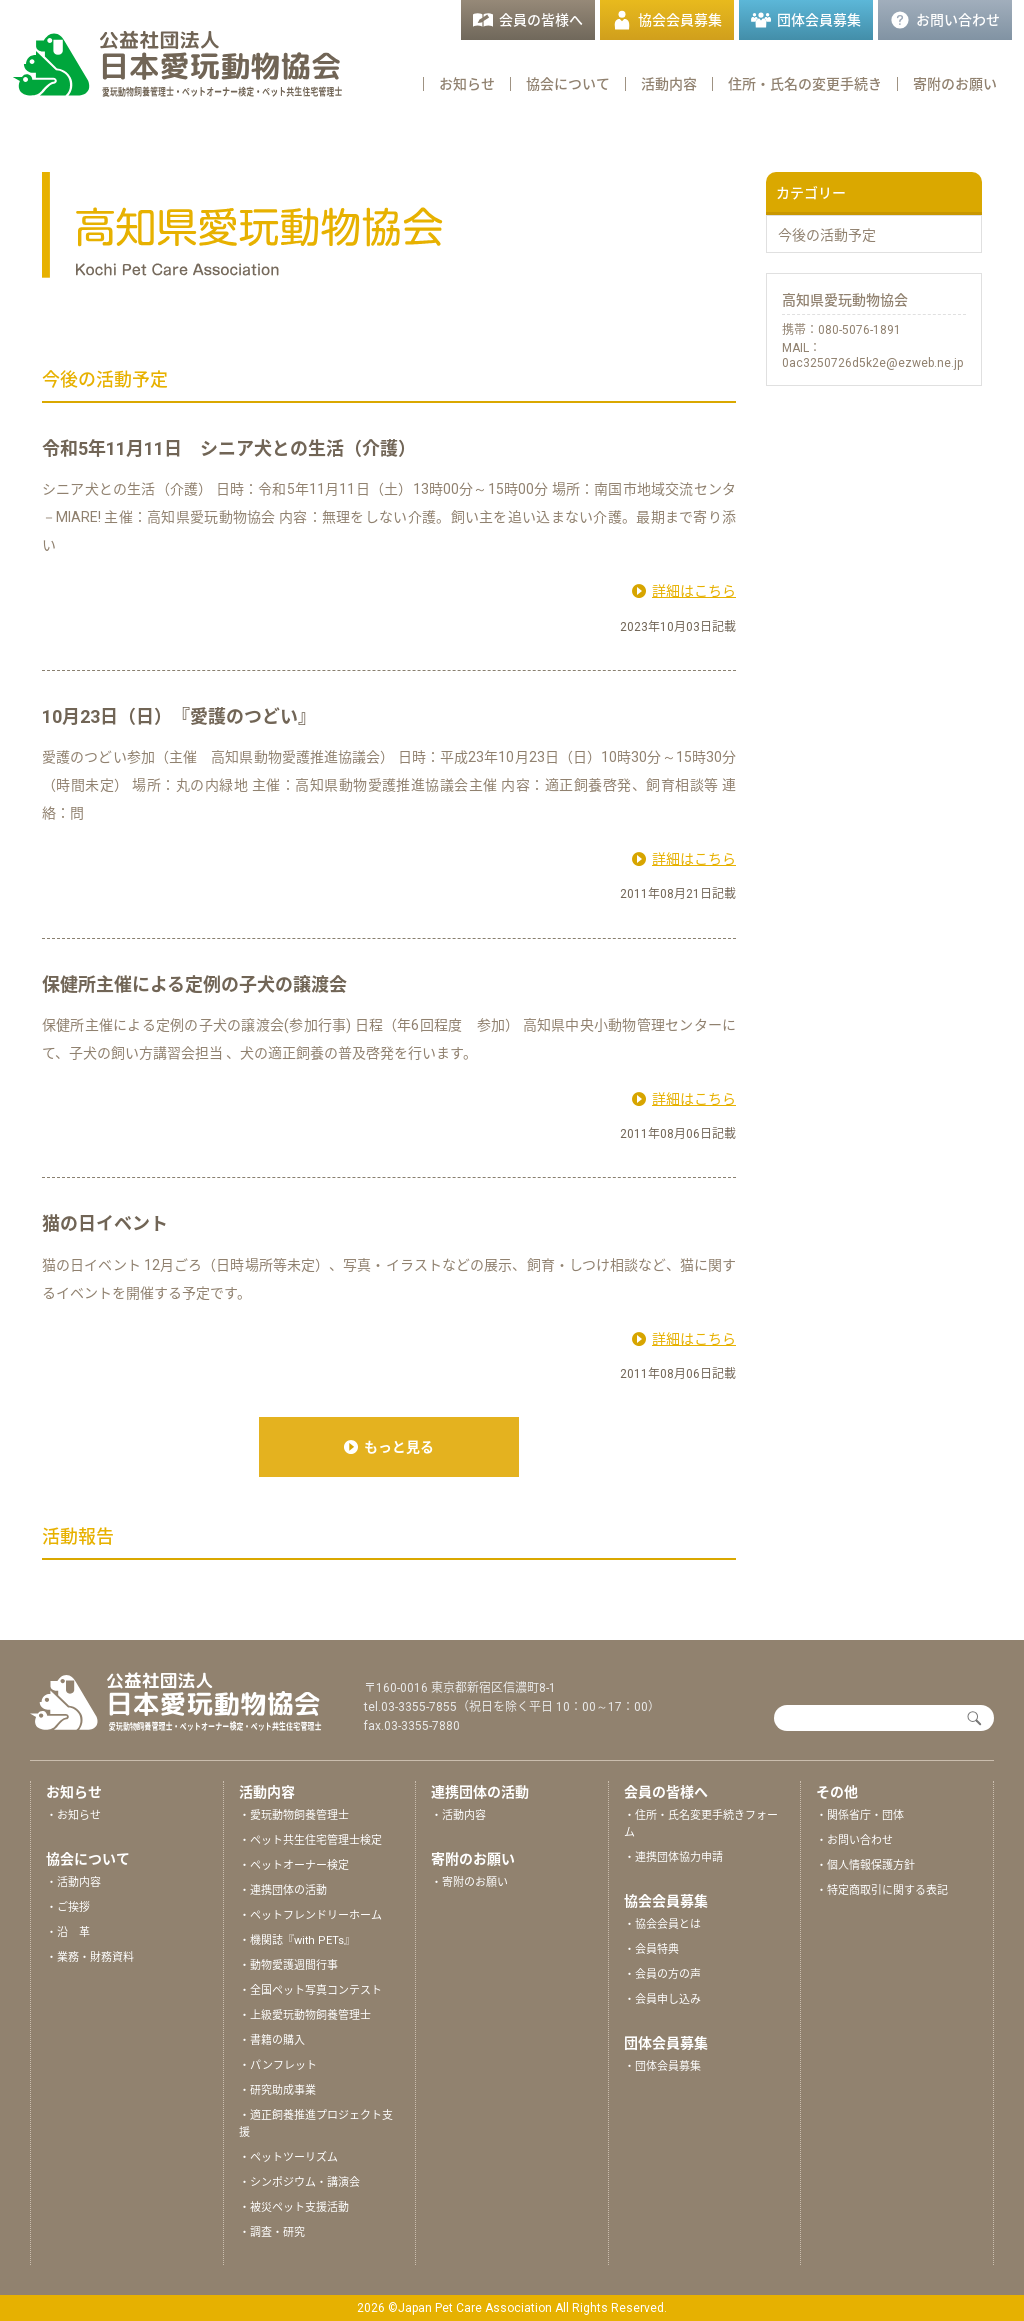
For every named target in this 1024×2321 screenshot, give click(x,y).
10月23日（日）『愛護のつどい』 (179, 716)
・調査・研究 (272, 2232)
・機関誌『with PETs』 (297, 1940)
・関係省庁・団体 (860, 1815)
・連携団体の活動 (283, 1890)
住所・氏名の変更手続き (805, 84)
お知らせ (467, 84)
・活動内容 (73, 1882)
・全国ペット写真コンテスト (310, 1990)
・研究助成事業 (277, 2090)
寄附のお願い (955, 84)
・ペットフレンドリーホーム (310, 1915)
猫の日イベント (105, 1223)
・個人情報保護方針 (865, 1865)
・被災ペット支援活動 (294, 2207)
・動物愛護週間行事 (288, 1965)
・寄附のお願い (469, 1882)
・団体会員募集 (662, 2066)
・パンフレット (278, 2065)
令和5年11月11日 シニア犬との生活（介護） (229, 448)
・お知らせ (73, 1815)
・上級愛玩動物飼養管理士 (305, 2015)
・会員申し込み (662, 1999)
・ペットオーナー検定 (294, 1865)
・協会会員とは (662, 1924)
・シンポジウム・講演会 (299, 2182)
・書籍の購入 (272, 2040)
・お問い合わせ (854, 1840)
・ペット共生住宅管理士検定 (310, 1840)
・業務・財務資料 (90, 1957)
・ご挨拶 (68, 1907)
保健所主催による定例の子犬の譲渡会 (194, 984)
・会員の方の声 (662, 1974)
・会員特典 (651, 1949)
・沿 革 (68, 1932)
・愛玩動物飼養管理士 (294, 1815)
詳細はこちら (694, 591)
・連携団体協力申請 (673, 1857)
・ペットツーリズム (288, 2157)
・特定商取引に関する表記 (882, 1890)
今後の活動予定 (827, 235)
